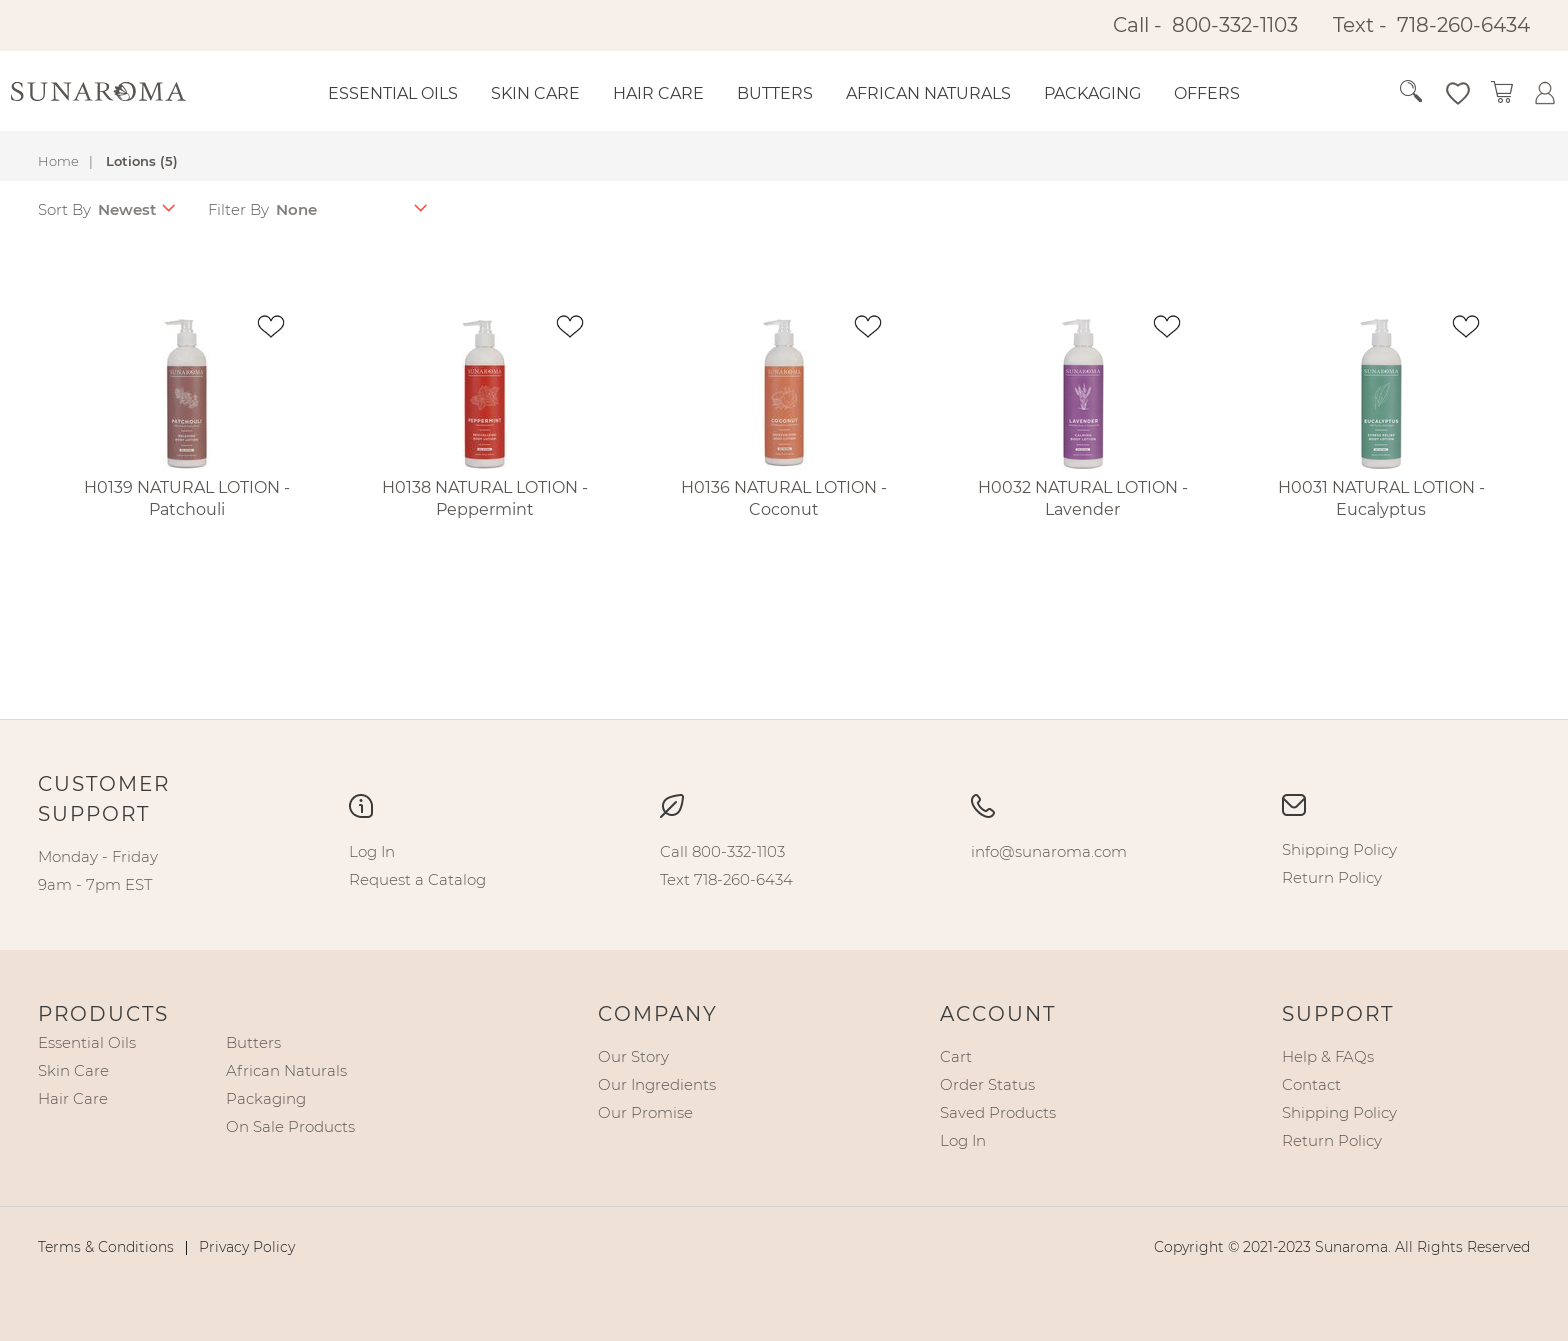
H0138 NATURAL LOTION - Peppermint (485, 498)
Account (998, 1014)
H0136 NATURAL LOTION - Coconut (784, 498)
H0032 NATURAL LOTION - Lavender (1083, 498)
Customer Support (104, 799)
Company (658, 1014)
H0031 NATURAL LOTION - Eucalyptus (1381, 498)
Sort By (64, 209)
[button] (1431, 92)
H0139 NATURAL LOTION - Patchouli (187, 498)
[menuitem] (393, 94)
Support (1338, 1014)
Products (103, 1014)
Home (58, 161)
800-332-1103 (1235, 25)
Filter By (238, 209)
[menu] (800, 94)
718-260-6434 (1463, 25)
